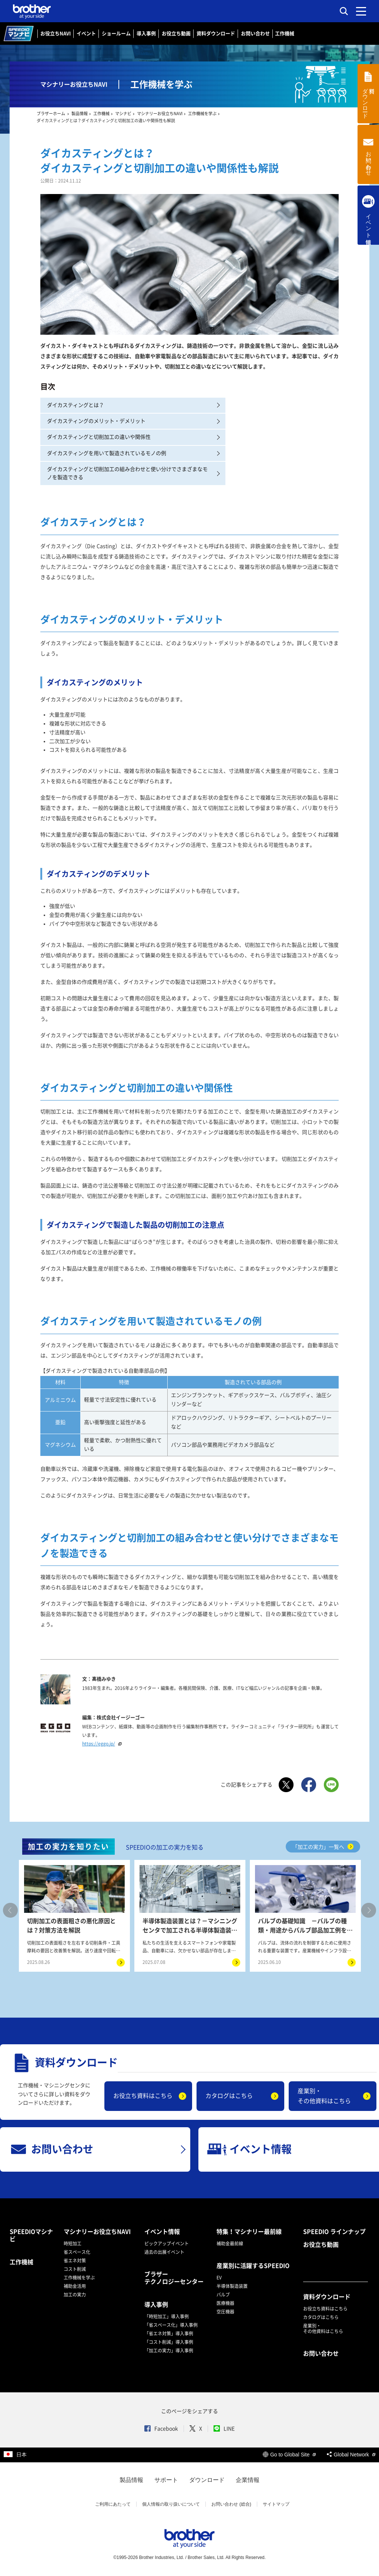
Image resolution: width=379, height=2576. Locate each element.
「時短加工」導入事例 (166, 2316)
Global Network (351, 2455)
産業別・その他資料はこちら (324, 2096)
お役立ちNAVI (55, 33)
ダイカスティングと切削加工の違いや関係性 (133, 437)
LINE (224, 2428)
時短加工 (72, 2243)
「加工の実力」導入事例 (168, 2350)
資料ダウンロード (216, 33)
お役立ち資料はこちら (142, 2096)
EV (219, 2277)
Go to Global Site (289, 2455)
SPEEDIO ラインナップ (334, 2232)
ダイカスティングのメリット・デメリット (133, 421)
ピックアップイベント (166, 2243)
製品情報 (131, 2480)
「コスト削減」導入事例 (168, 2342)
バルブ (223, 2294)
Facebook (161, 2428)
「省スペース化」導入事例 (171, 2325)
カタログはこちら (229, 2096)
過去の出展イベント (164, 2252)
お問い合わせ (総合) (231, 2504)
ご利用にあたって (113, 2504)
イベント (86, 33)
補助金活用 (75, 2286)
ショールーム (116, 33)
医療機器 (225, 2303)
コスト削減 (75, 2269)
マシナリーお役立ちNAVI (97, 2232)
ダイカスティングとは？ (133, 405)
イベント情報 (162, 2232)
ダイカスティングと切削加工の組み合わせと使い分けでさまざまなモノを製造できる (133, 473)
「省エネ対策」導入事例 (168, 2333)
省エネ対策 (75, 2260)
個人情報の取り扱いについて (171, 2504)
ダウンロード (207, 2480)
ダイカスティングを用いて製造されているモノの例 (133, 453)
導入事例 (146, 33)
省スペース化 (77, 2252)
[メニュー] (361, 11)
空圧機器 (225, 2311)
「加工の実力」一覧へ (322, 1847)
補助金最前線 (230, 2243)
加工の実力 (75, 2294)
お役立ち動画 (176, 33)
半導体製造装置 (232, 2286)
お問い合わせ (255, 33)
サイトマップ (276, 2504)
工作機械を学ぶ (79, 2277)
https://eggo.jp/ (103, 1743)
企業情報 (247, 2480)
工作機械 (284, 33)
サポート (166, 2480)
